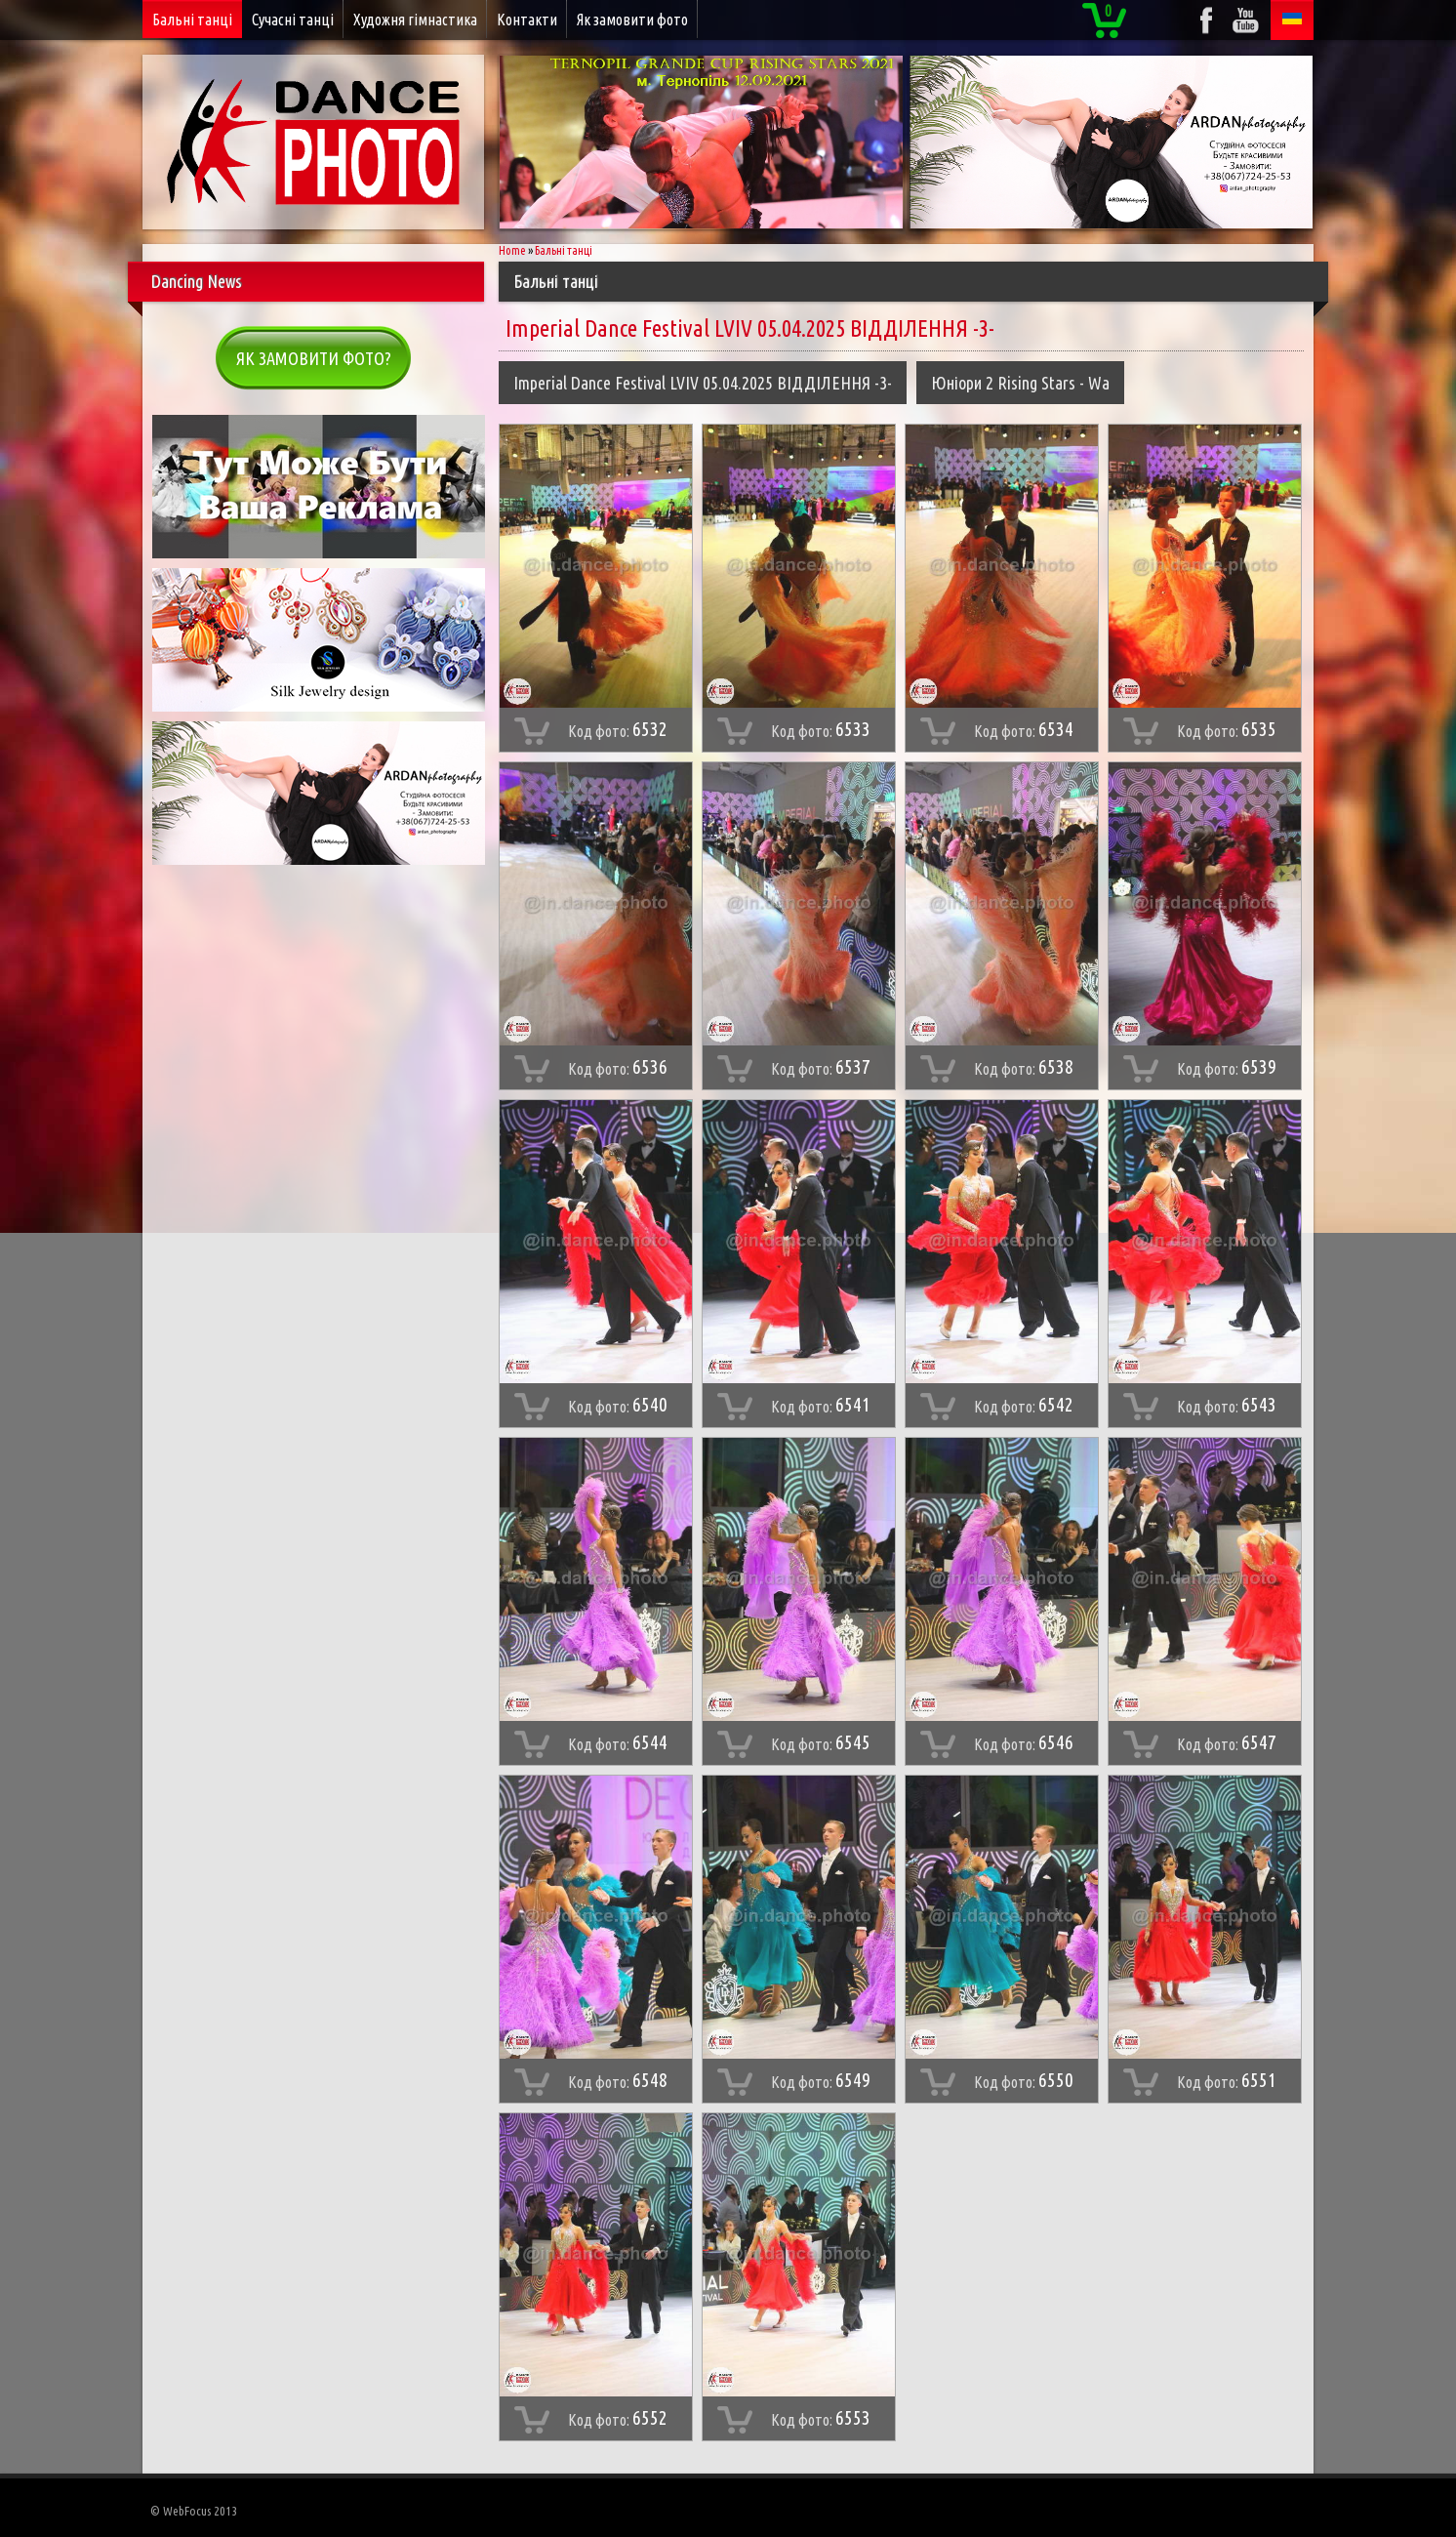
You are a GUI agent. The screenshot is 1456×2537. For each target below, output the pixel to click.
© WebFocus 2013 (193, 2510)
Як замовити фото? (313, 358)
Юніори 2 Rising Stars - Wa (1020, 382)
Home (512, 250)
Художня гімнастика (415, 19)
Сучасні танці (293, 19)
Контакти (527, 19)
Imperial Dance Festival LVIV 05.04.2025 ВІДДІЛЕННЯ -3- (702, 382)
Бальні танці (192, 19)
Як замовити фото (632, 19)
